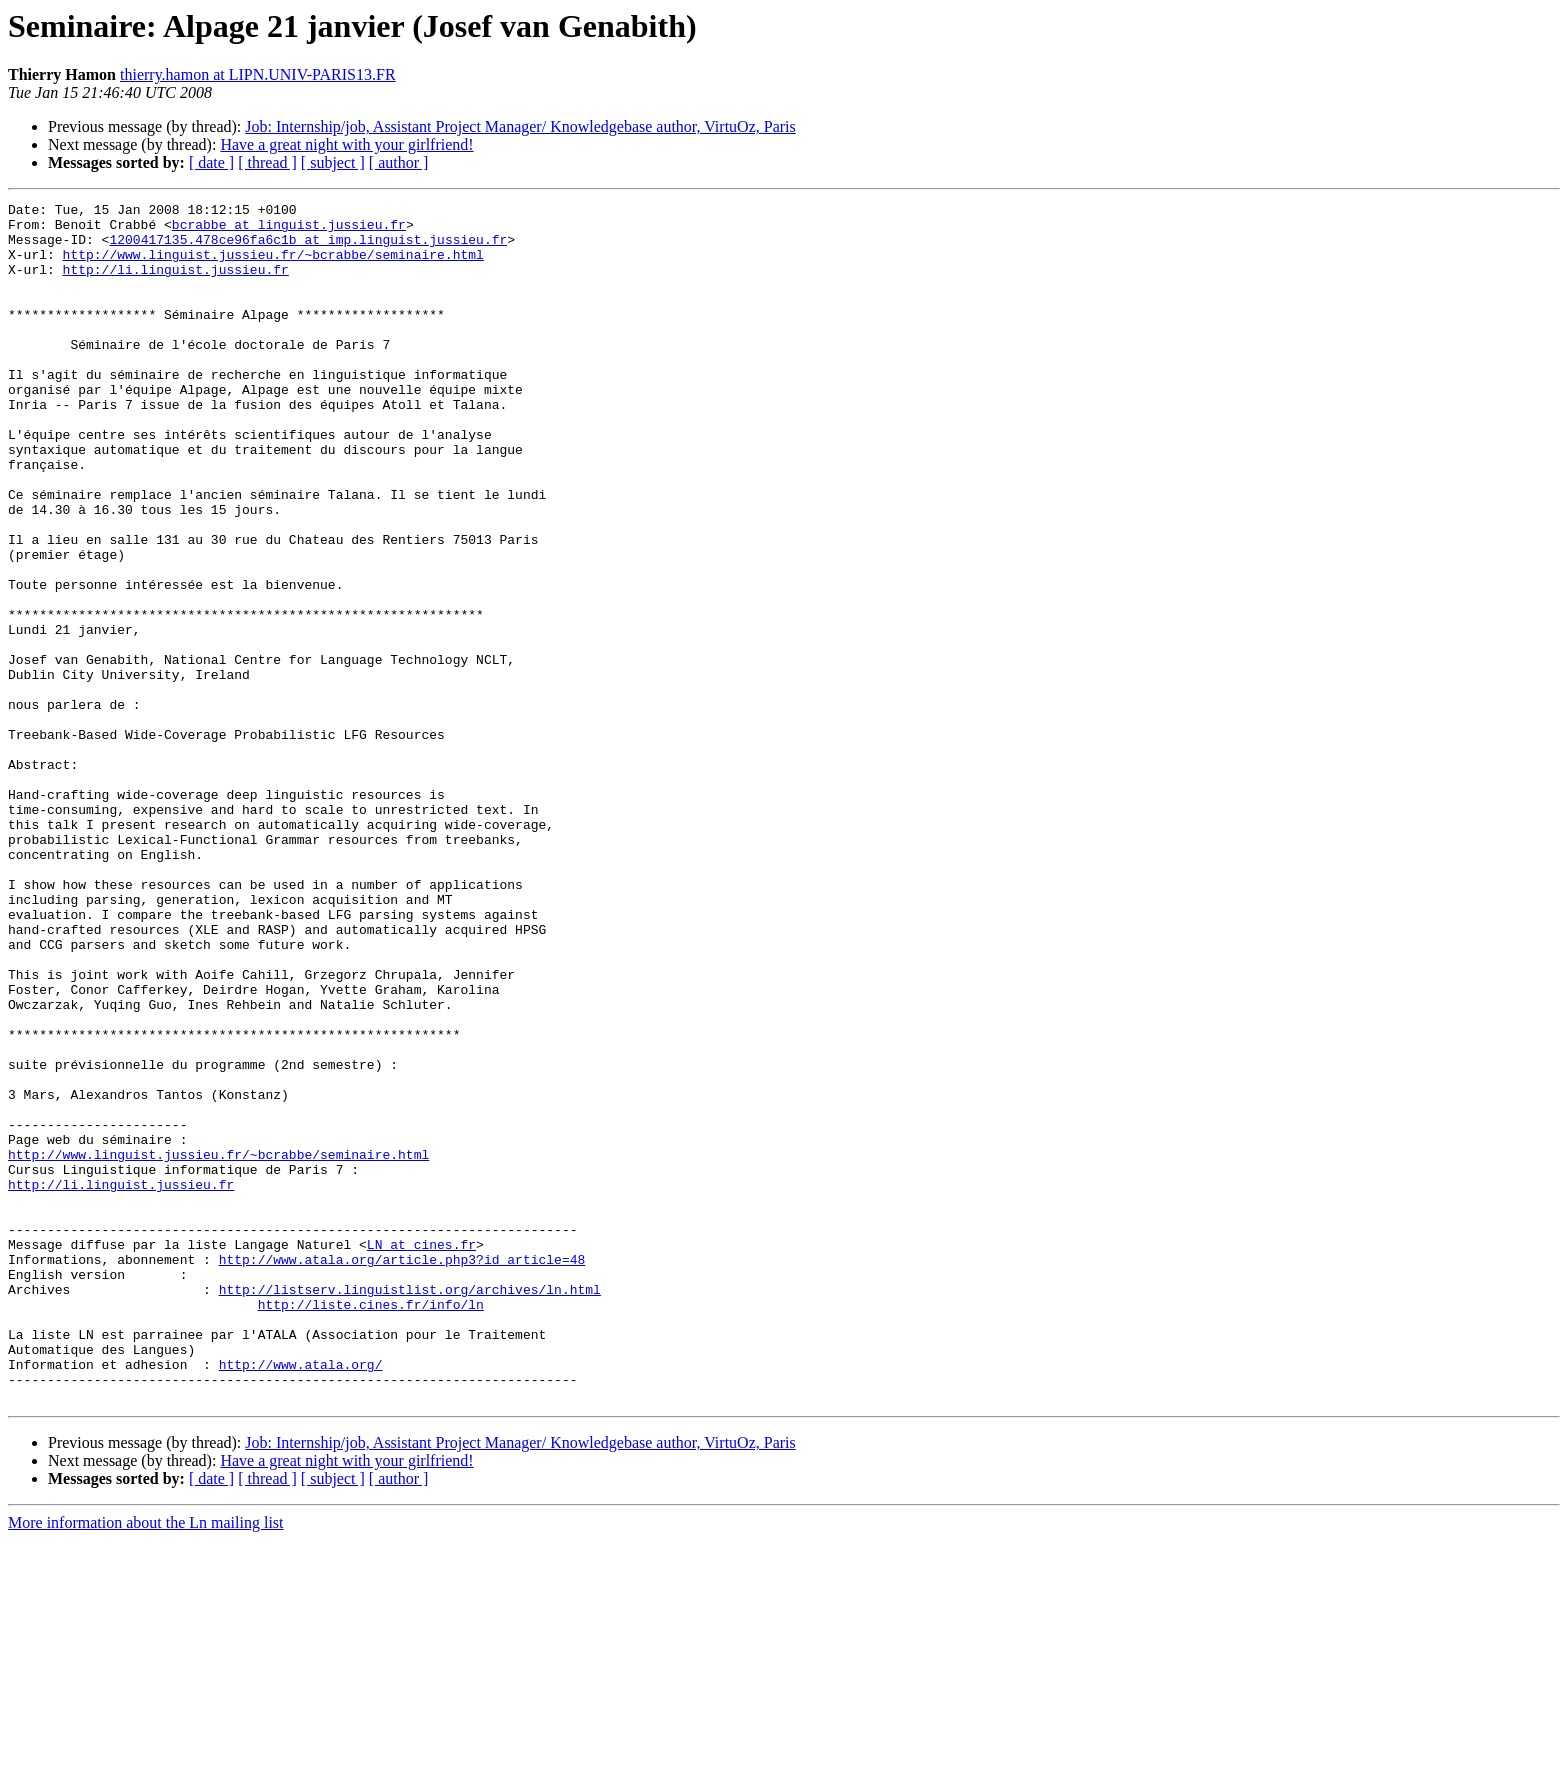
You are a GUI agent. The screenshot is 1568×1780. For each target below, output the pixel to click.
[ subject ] (333, 162)
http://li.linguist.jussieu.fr (176, 284)
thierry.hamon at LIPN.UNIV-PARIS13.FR (258, 74)
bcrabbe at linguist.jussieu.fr (289, 230)
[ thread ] (267, 162)
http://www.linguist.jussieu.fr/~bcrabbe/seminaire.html (273, 266)
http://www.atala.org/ (301, 1598)
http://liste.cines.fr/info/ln (371, 1526)
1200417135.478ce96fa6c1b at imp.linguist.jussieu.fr (308, 248)
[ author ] (399, 162)
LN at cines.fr (421, 1454)
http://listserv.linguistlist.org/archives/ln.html (410, 1508)
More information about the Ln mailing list (146, 1762)
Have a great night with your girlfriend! (346, 144)
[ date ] (211, 162)
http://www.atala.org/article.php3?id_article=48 (402, 1472)
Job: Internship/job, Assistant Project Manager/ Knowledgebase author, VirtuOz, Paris (520, 126)
